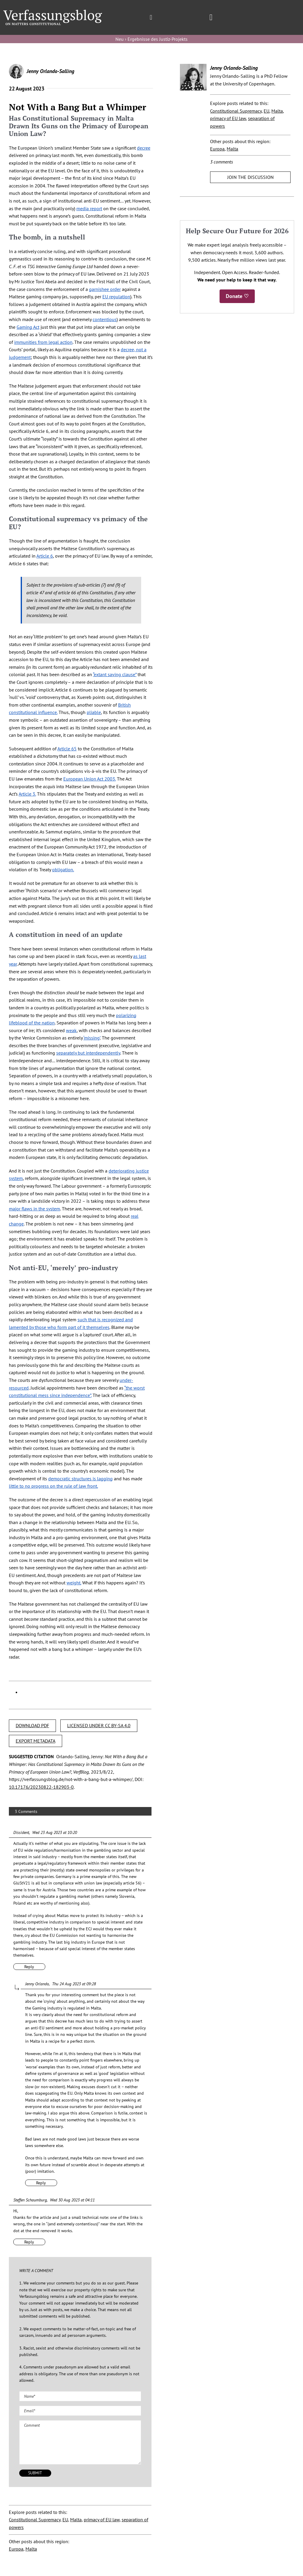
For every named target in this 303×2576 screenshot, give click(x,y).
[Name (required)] (80, 2396)
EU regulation (116, 296)
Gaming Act (28, 327)
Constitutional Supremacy (34, 2519)
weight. (74, 1583)
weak (71, 1030)
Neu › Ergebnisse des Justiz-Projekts (151, 39)
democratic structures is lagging (80, 1479)
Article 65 (67, 749)
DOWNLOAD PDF (32, 1725)
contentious (105, 319)
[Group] (52, 12)
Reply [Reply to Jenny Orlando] (41, 2182)
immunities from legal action (43, 342)
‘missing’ (91, 1038)
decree (143, 148)
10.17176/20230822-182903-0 (41, 1787)
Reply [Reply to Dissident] (29, 1966)
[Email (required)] (80, 2411)
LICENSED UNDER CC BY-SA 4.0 (98, 1725)
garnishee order (105, 289)
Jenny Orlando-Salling (50, 71)
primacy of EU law (102, 2519)
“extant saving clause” (114, 674)
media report (89, 208)
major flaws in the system (34, 1209)
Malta (76, 2519)
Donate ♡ (237, 296)
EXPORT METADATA (35, 1741)
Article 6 (44, 556)
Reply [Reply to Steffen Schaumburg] (29, 2242)
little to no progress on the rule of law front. (53, 1486)
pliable (94, 712)
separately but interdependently (88, 1053)
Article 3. (27, 794)
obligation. (63, 869)
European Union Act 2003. (89, 779)
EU (65, 2519)
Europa (16, 2549)
